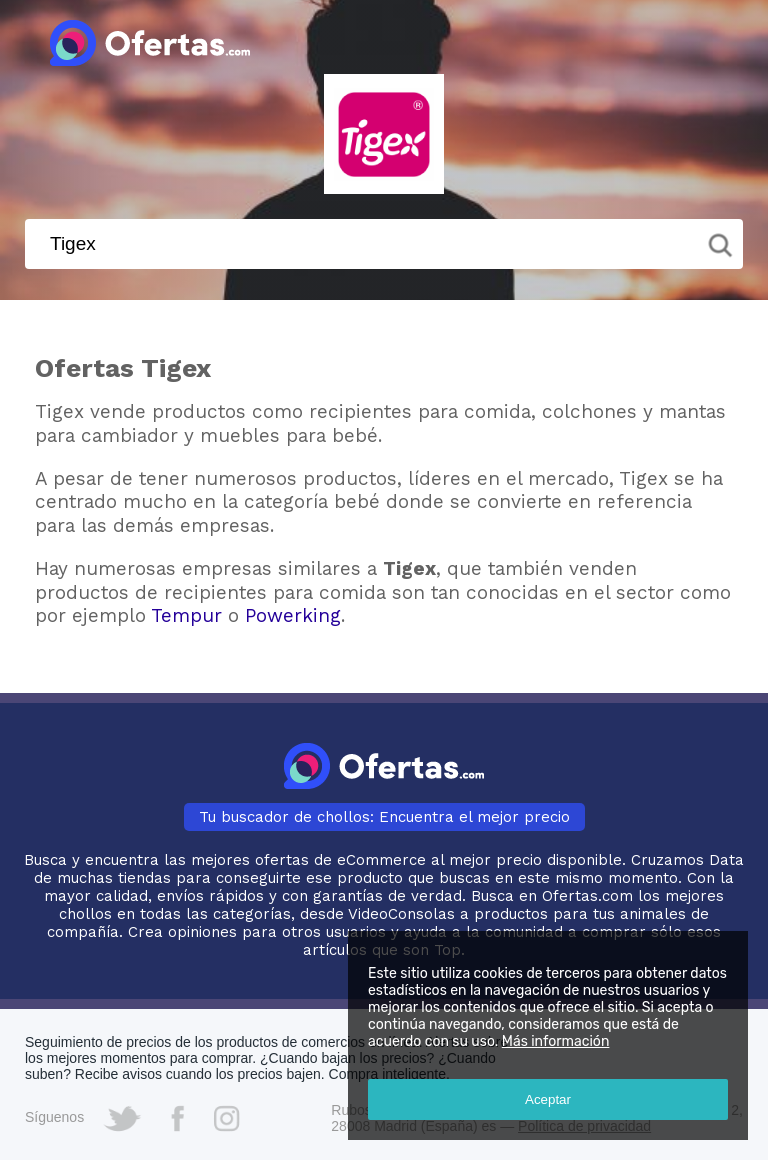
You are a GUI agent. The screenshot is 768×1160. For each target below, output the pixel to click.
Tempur (186, 615)
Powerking (293, 615)
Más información (556, 1041)
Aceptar (548, 1099)
